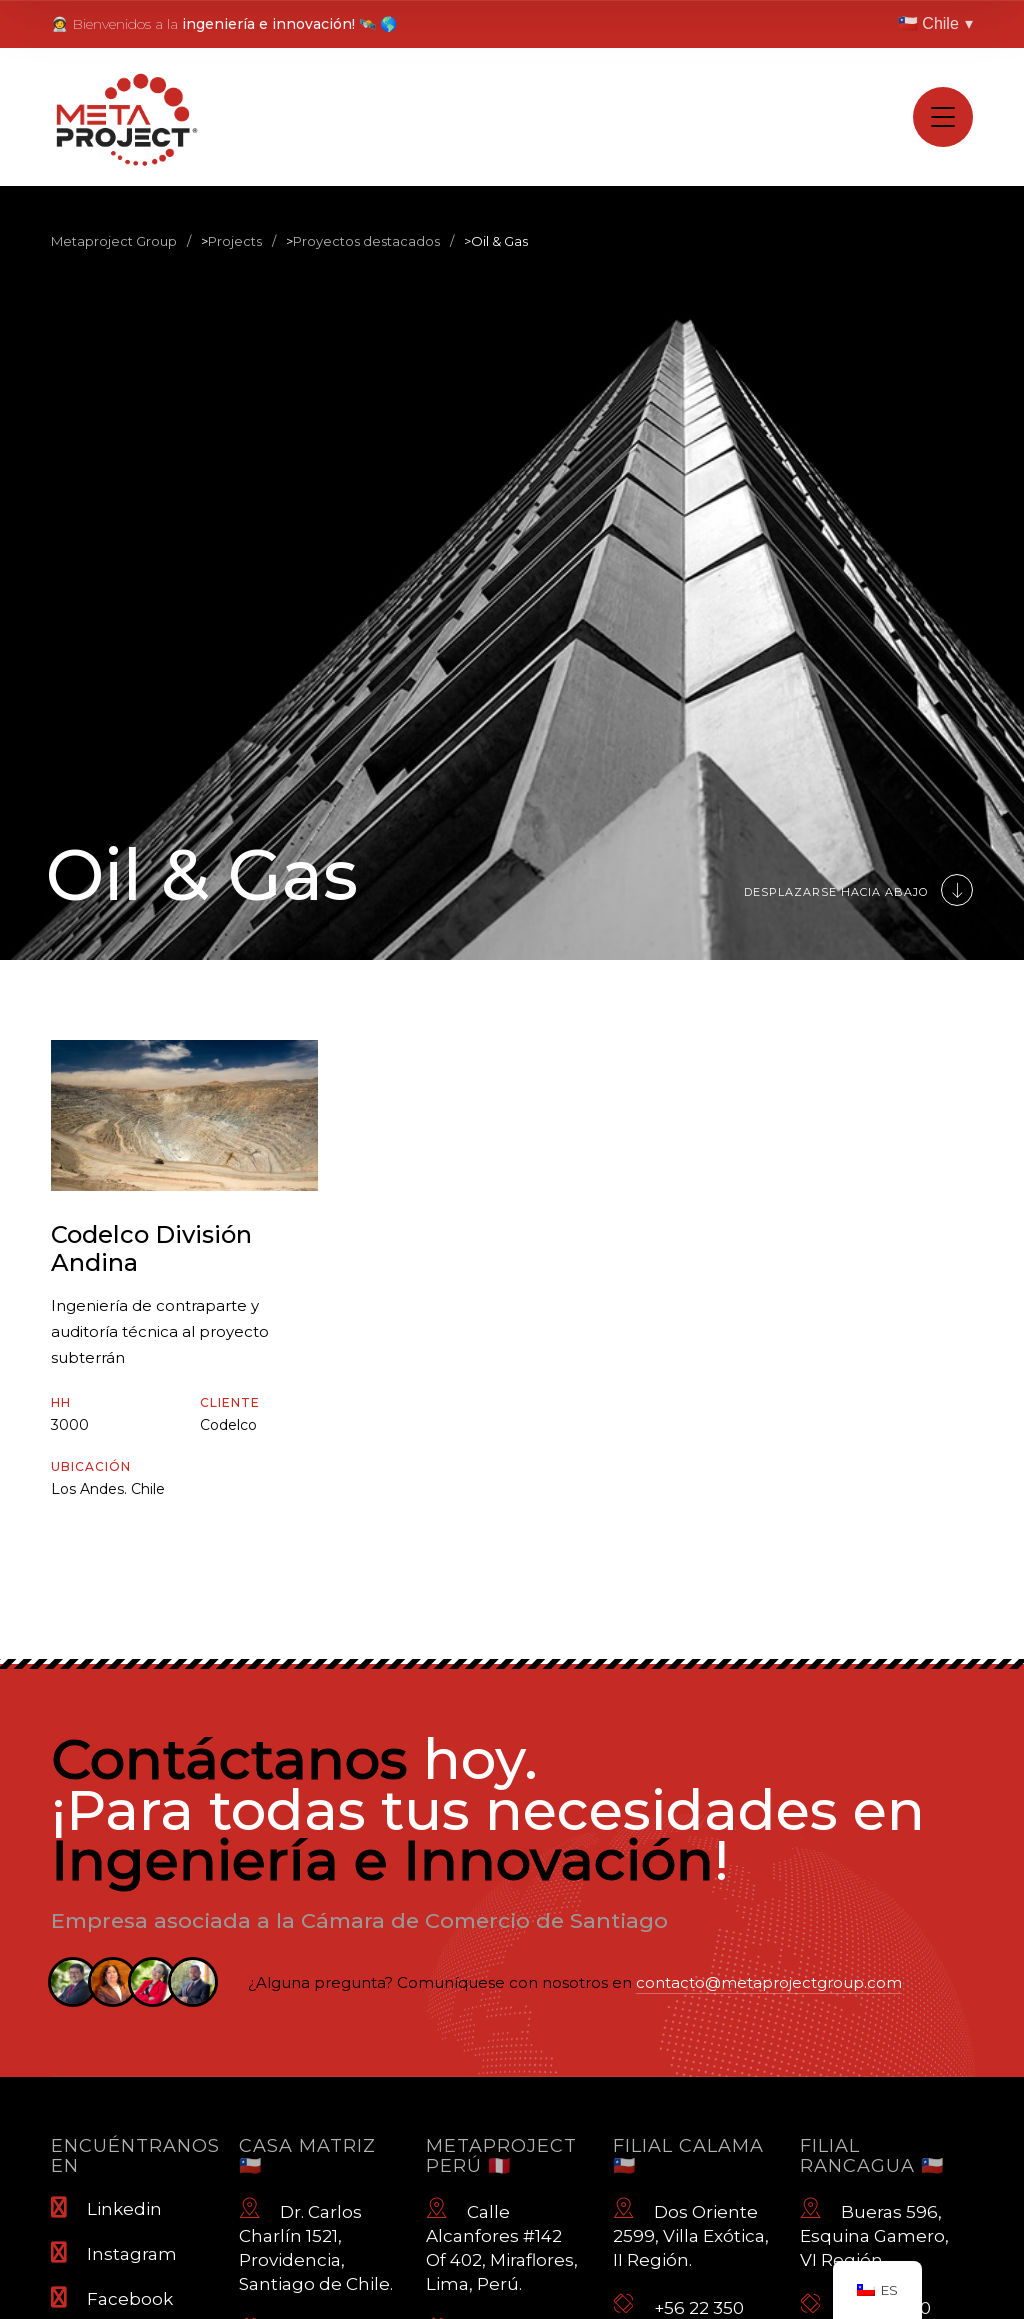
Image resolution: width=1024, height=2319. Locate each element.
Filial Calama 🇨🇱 (688, 2156)
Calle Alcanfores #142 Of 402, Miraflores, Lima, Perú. (502, 2245)
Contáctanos (229, 1759)
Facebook (112, 2298)
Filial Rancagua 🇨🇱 (872, 2156)
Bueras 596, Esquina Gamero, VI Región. (874, 2233)
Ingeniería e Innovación (382, 1860)
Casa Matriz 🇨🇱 (307, 2156)
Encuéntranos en (135, 2156)
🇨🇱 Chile (935, 24)
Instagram (114, 2253)
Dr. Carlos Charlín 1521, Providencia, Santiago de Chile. (316, 2245)
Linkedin (106, 2208)
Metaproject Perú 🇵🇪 (501, 2156)
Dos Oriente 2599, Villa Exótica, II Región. (691, 2233)
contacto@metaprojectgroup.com (769, 1982)
